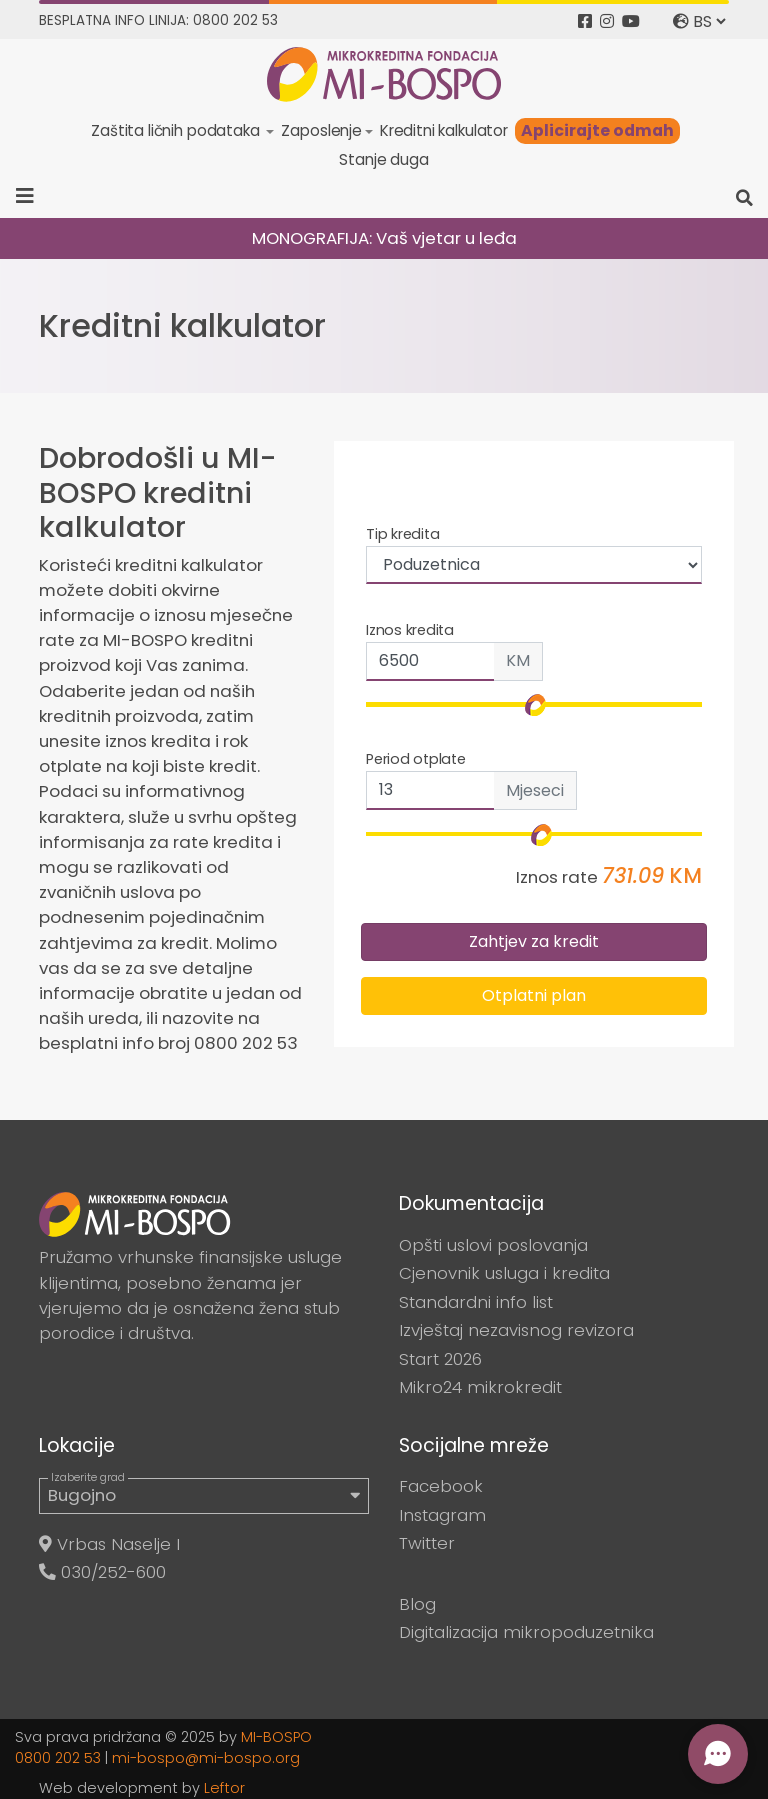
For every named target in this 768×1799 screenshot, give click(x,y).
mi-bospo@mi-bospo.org (206, 1758)
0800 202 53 (58, 1758)
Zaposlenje (321, 130)
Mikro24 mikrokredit (480, 1387)
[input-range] (534, 834)
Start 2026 (440, 1359)
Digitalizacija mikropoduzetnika (526, 1632)
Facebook (441, 1486)
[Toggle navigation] (31, 196)
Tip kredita (402, 534)
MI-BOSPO (276, 1737)
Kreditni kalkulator (444, 130)
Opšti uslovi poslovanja (493, 1245)
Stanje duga (383, 159)
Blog (417, 1604)
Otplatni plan (534, 995)
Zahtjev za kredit (534, 941)
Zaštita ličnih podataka (177, 130)
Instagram (442, 1515)
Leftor (224, 1788)
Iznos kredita (410, 630)
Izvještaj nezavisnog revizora (516, 1330)
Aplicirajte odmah (597, 130)
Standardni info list (476, 1302)
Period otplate (416, 759)
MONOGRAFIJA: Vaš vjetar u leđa (384, 238)
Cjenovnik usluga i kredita (504, 1273)
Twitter (427, 1543)
